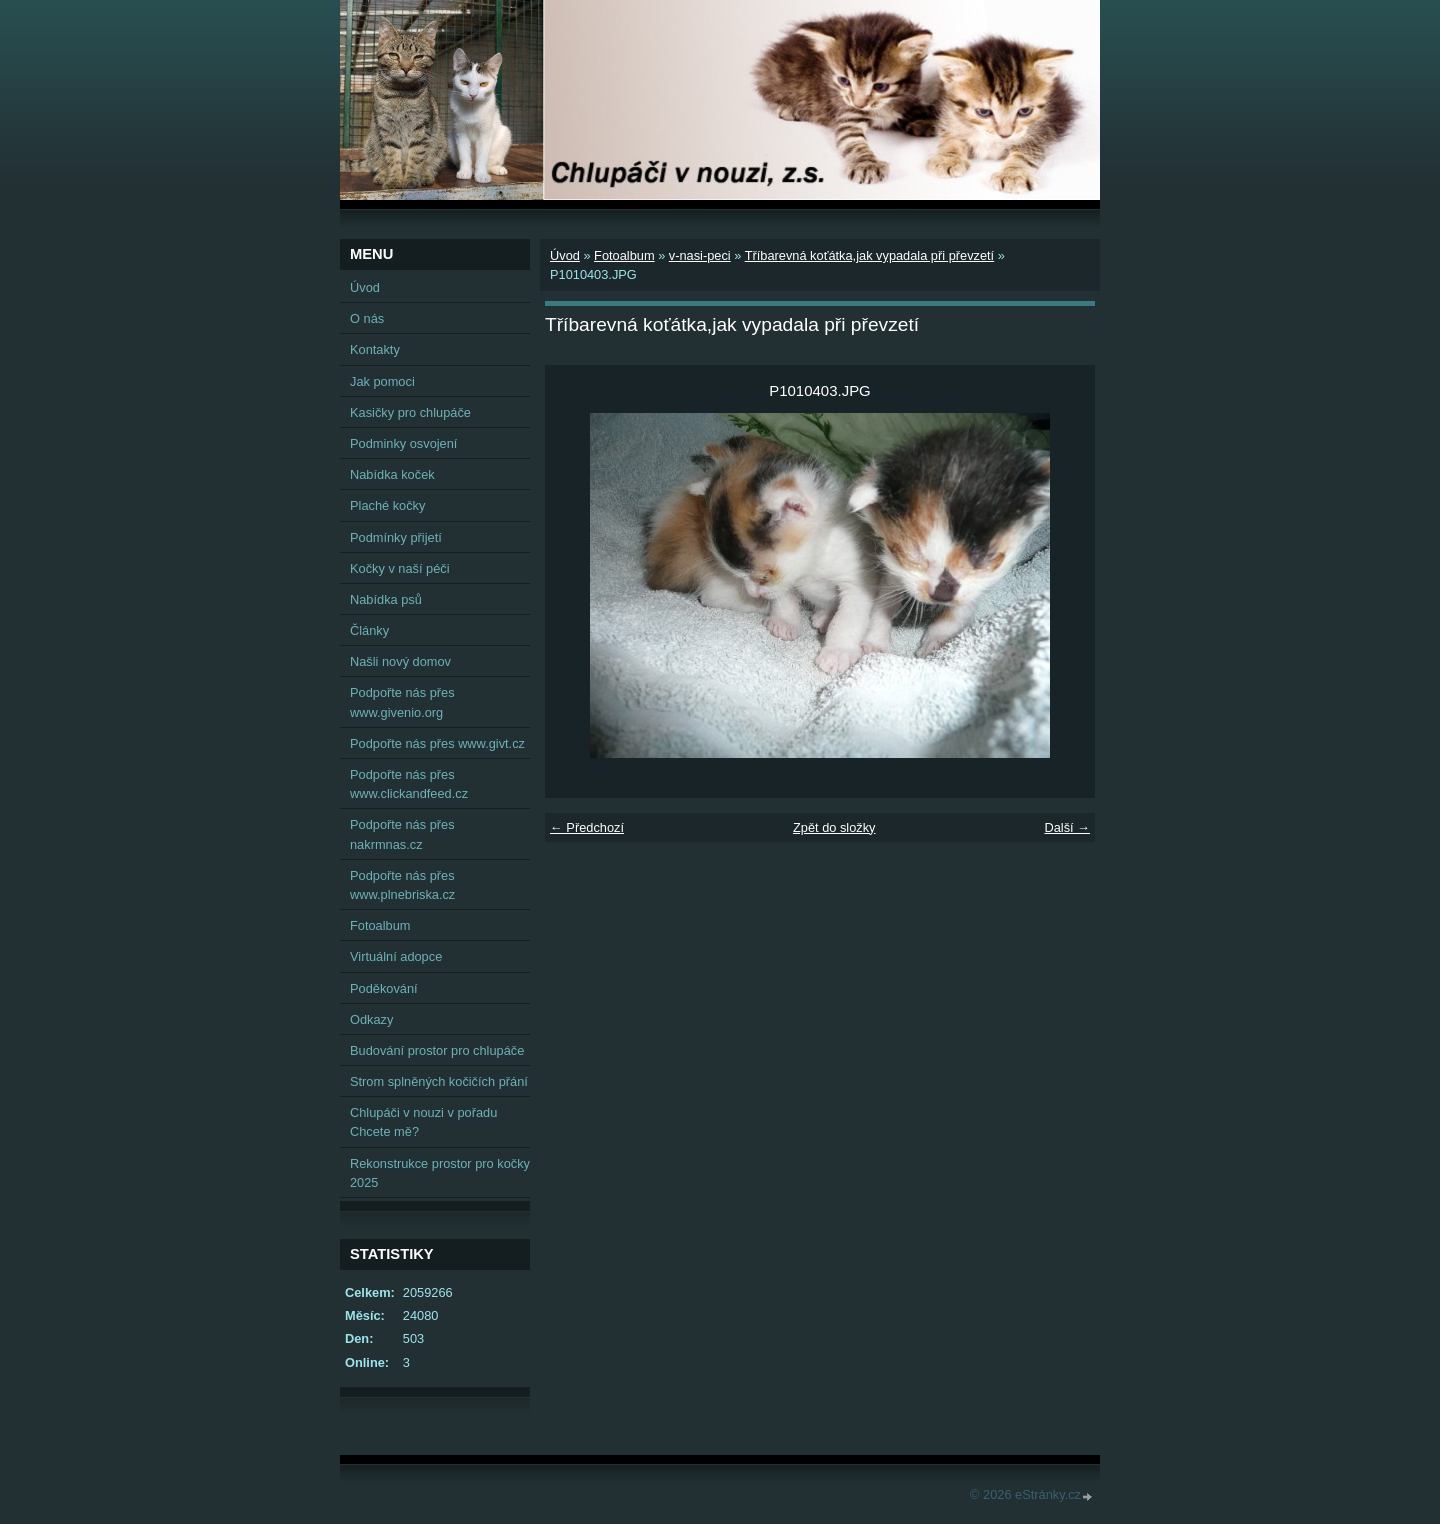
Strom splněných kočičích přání (439, 1081)
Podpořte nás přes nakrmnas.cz (402, 834)
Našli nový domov (400, 661)
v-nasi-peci (700, 255)
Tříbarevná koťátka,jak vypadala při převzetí (869, 255)
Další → (1067, 827)
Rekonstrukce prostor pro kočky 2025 (440, 1173)
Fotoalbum (624, 255)
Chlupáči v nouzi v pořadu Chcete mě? (423, 1122)
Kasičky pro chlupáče (410, 412)
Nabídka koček (392, 474)
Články (369, 630)
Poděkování (384, 988)
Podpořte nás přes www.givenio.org (402, 702)
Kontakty (375, 349)
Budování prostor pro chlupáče (437, 1050)
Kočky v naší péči (400, 568)
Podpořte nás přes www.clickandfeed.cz (409, 784)
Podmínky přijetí (396, 537)
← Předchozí (587, 827)
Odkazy (371, 1019)
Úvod (565, 255)
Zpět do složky (834, 827)
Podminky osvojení (403, 443)
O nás (367, 318)
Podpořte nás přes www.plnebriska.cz (402, 885)
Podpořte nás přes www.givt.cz (437, 743)
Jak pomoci (382, 381)
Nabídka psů (386, 599)
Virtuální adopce (396, 956)
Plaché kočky (387, 505)
